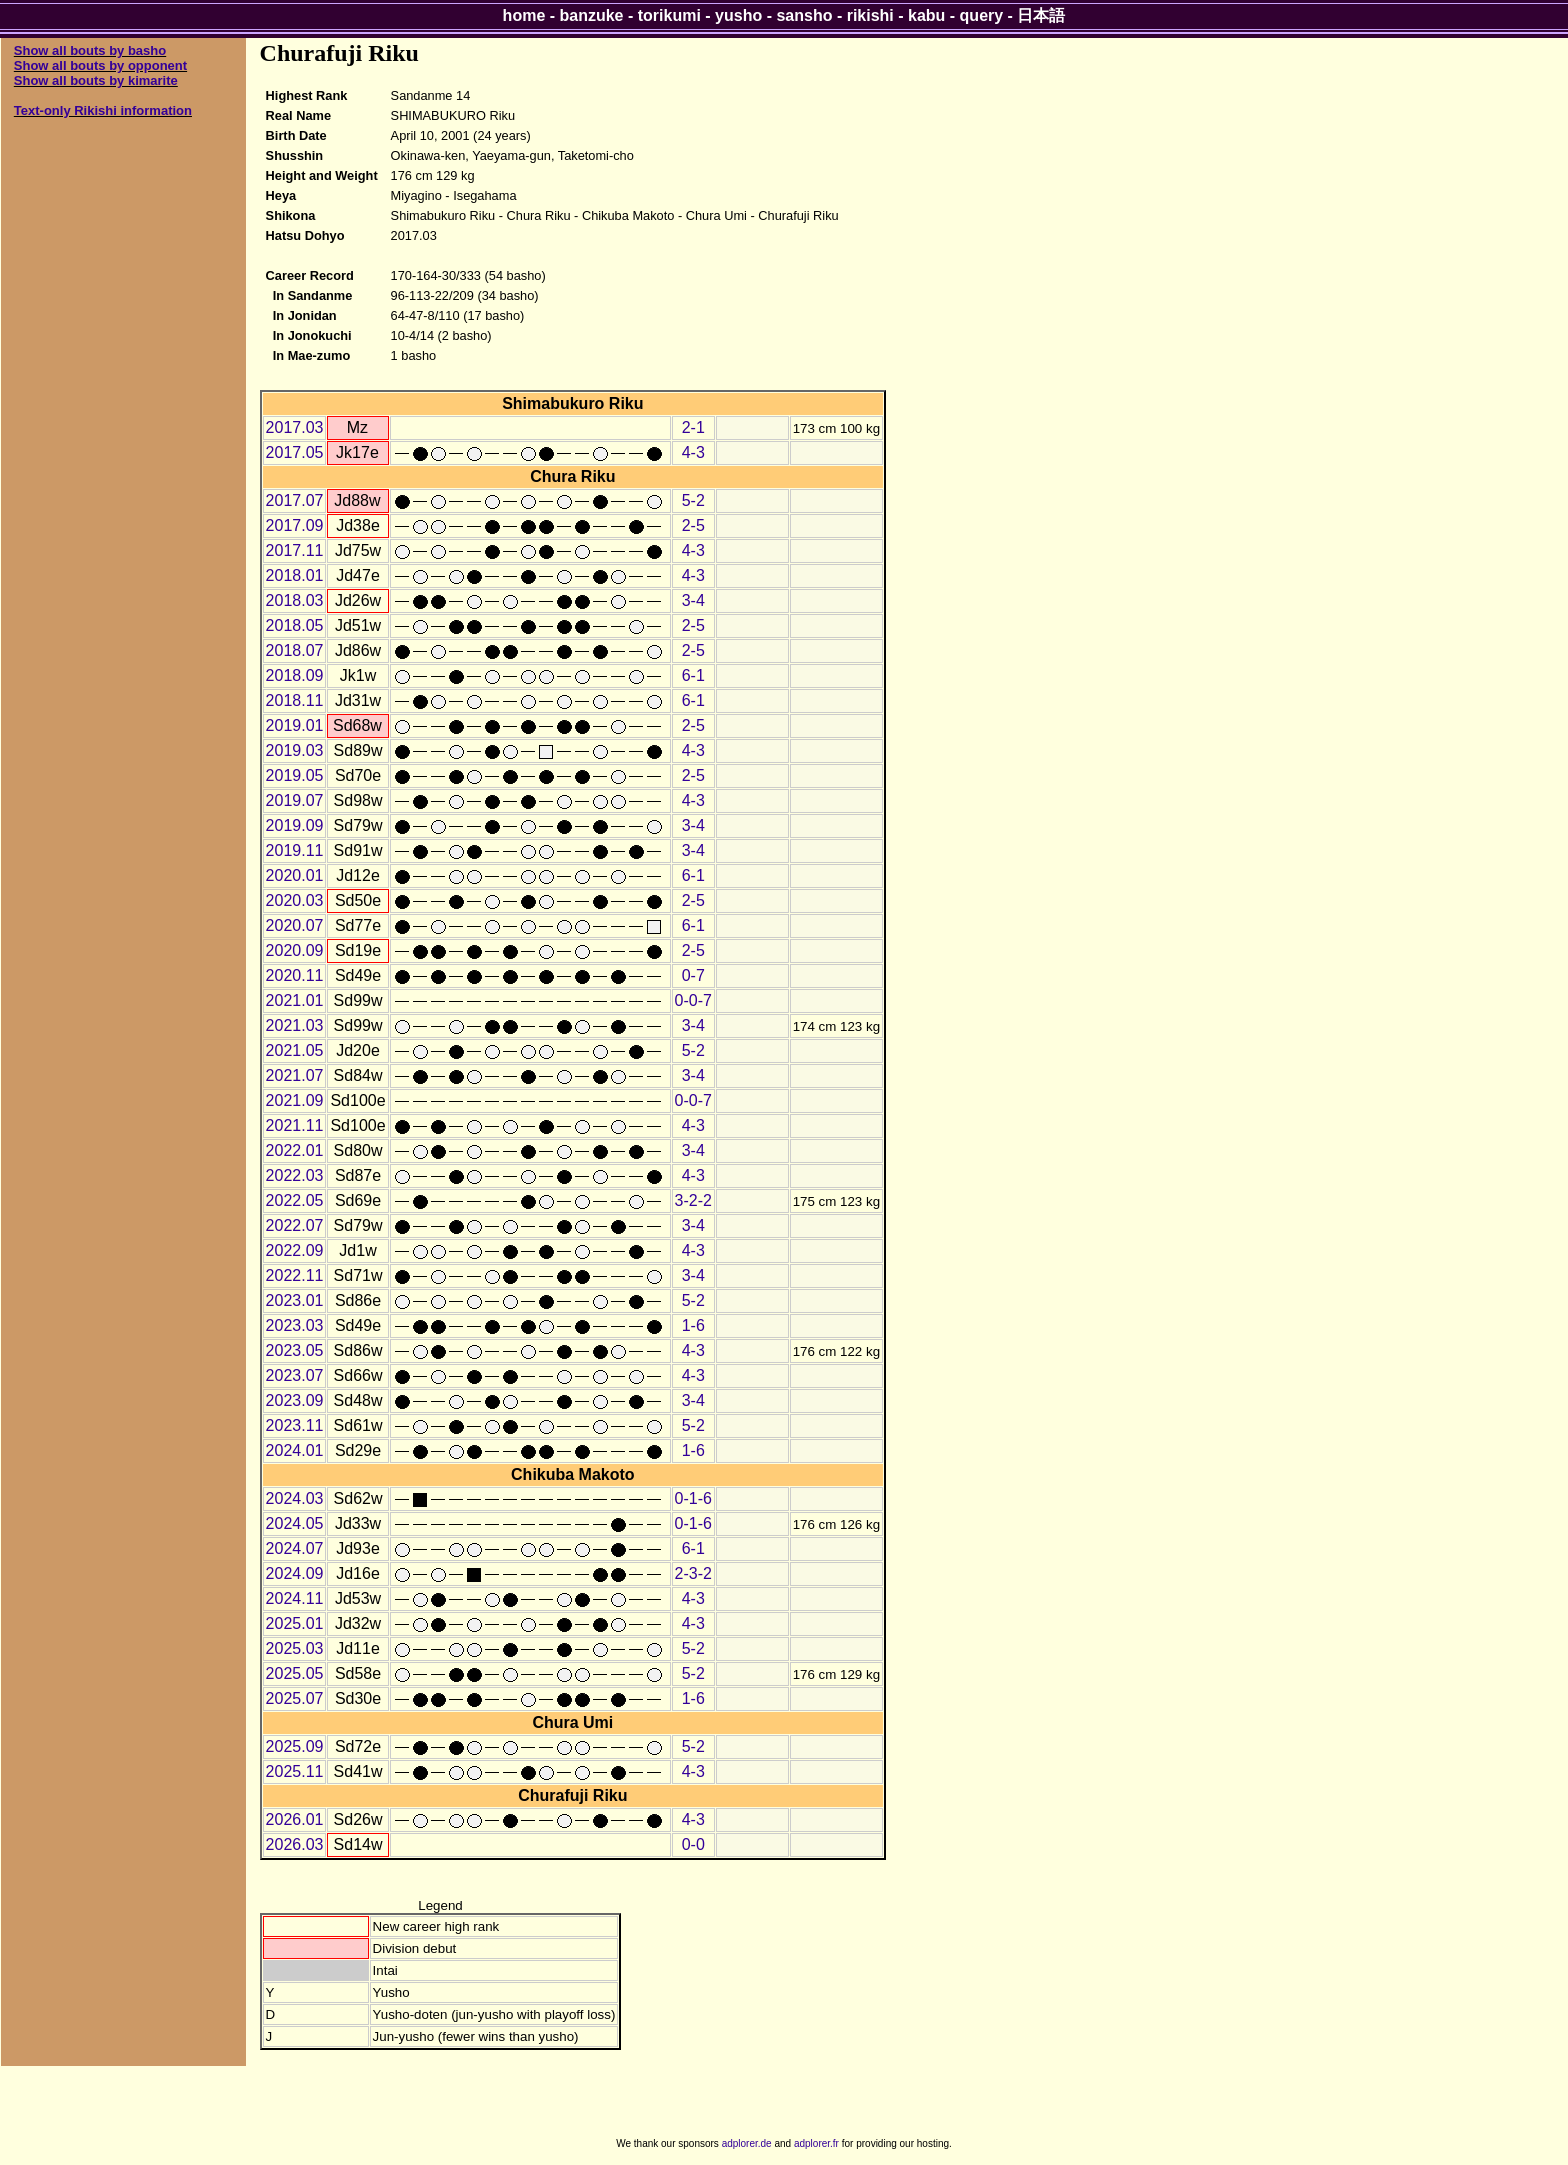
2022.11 (295, 1275)
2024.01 (295, 1450)
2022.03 (295, 1175)
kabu (926, 15)
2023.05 (295, 1350)
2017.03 (295, 427)
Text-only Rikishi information (103, 110)
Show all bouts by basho (90, 50)
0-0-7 (693, 1000)
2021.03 (295, 1025)
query (982, 15)
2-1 (693, 427)
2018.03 (295, 600)
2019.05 (295, 775)
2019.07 (295, 800)
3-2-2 (693, 1200)
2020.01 (295, 875)
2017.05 (295, 452)
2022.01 (295, 1150)
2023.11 (295, 1425)
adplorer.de (747, 2143)
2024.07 (295, 1548)
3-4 (693, 600)
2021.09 (295, 1100)
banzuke (592, 15)
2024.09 (295, 1573)
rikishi (870, 15)
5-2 (693, 500)
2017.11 (295, 550)
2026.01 (295, 1819)
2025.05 (295, 1673)
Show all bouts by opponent (100, 65)
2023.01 (295, 1300)
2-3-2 (693, 1573)
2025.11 (295, 1771)
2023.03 (295, 1325)
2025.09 (295, 1746)
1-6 (693, 1325)
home (524, 15)
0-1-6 (693, 1498)
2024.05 (295, 1523)
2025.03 (295, 1648)
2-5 (693, 525)
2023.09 (295, 1400)
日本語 (1041, 15)
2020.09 (295, 950)
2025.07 (295, 1698)
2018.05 (295, 625)
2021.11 (295, 1125)
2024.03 (295, 1498)
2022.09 (295, 1250)
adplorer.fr (816, 2143)
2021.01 (295, 1000)
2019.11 (295, 850)
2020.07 (295, 925)
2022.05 (295, 1200)
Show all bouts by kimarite (96, 80)
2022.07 (295, 1225)
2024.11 (295, 1598)
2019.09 (295, 825)
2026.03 (295, 1844)
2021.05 (295, 1050)
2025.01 (295, 1623)
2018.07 (295, 650)
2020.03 (295, 900)
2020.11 (295, 975)
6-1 (693, 675)
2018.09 (295, 675)
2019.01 (295, 725)
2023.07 (295, 1375)
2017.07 (295, 500)
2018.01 (295, 575)
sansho (804, 15)
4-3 (693, 452)
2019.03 (295, 750)
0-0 (693, 1844)
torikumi (669, 15)
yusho (738, 15)
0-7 (693, 975)
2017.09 (295, 525)
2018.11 (295, 700)
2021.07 (295, 1075)
